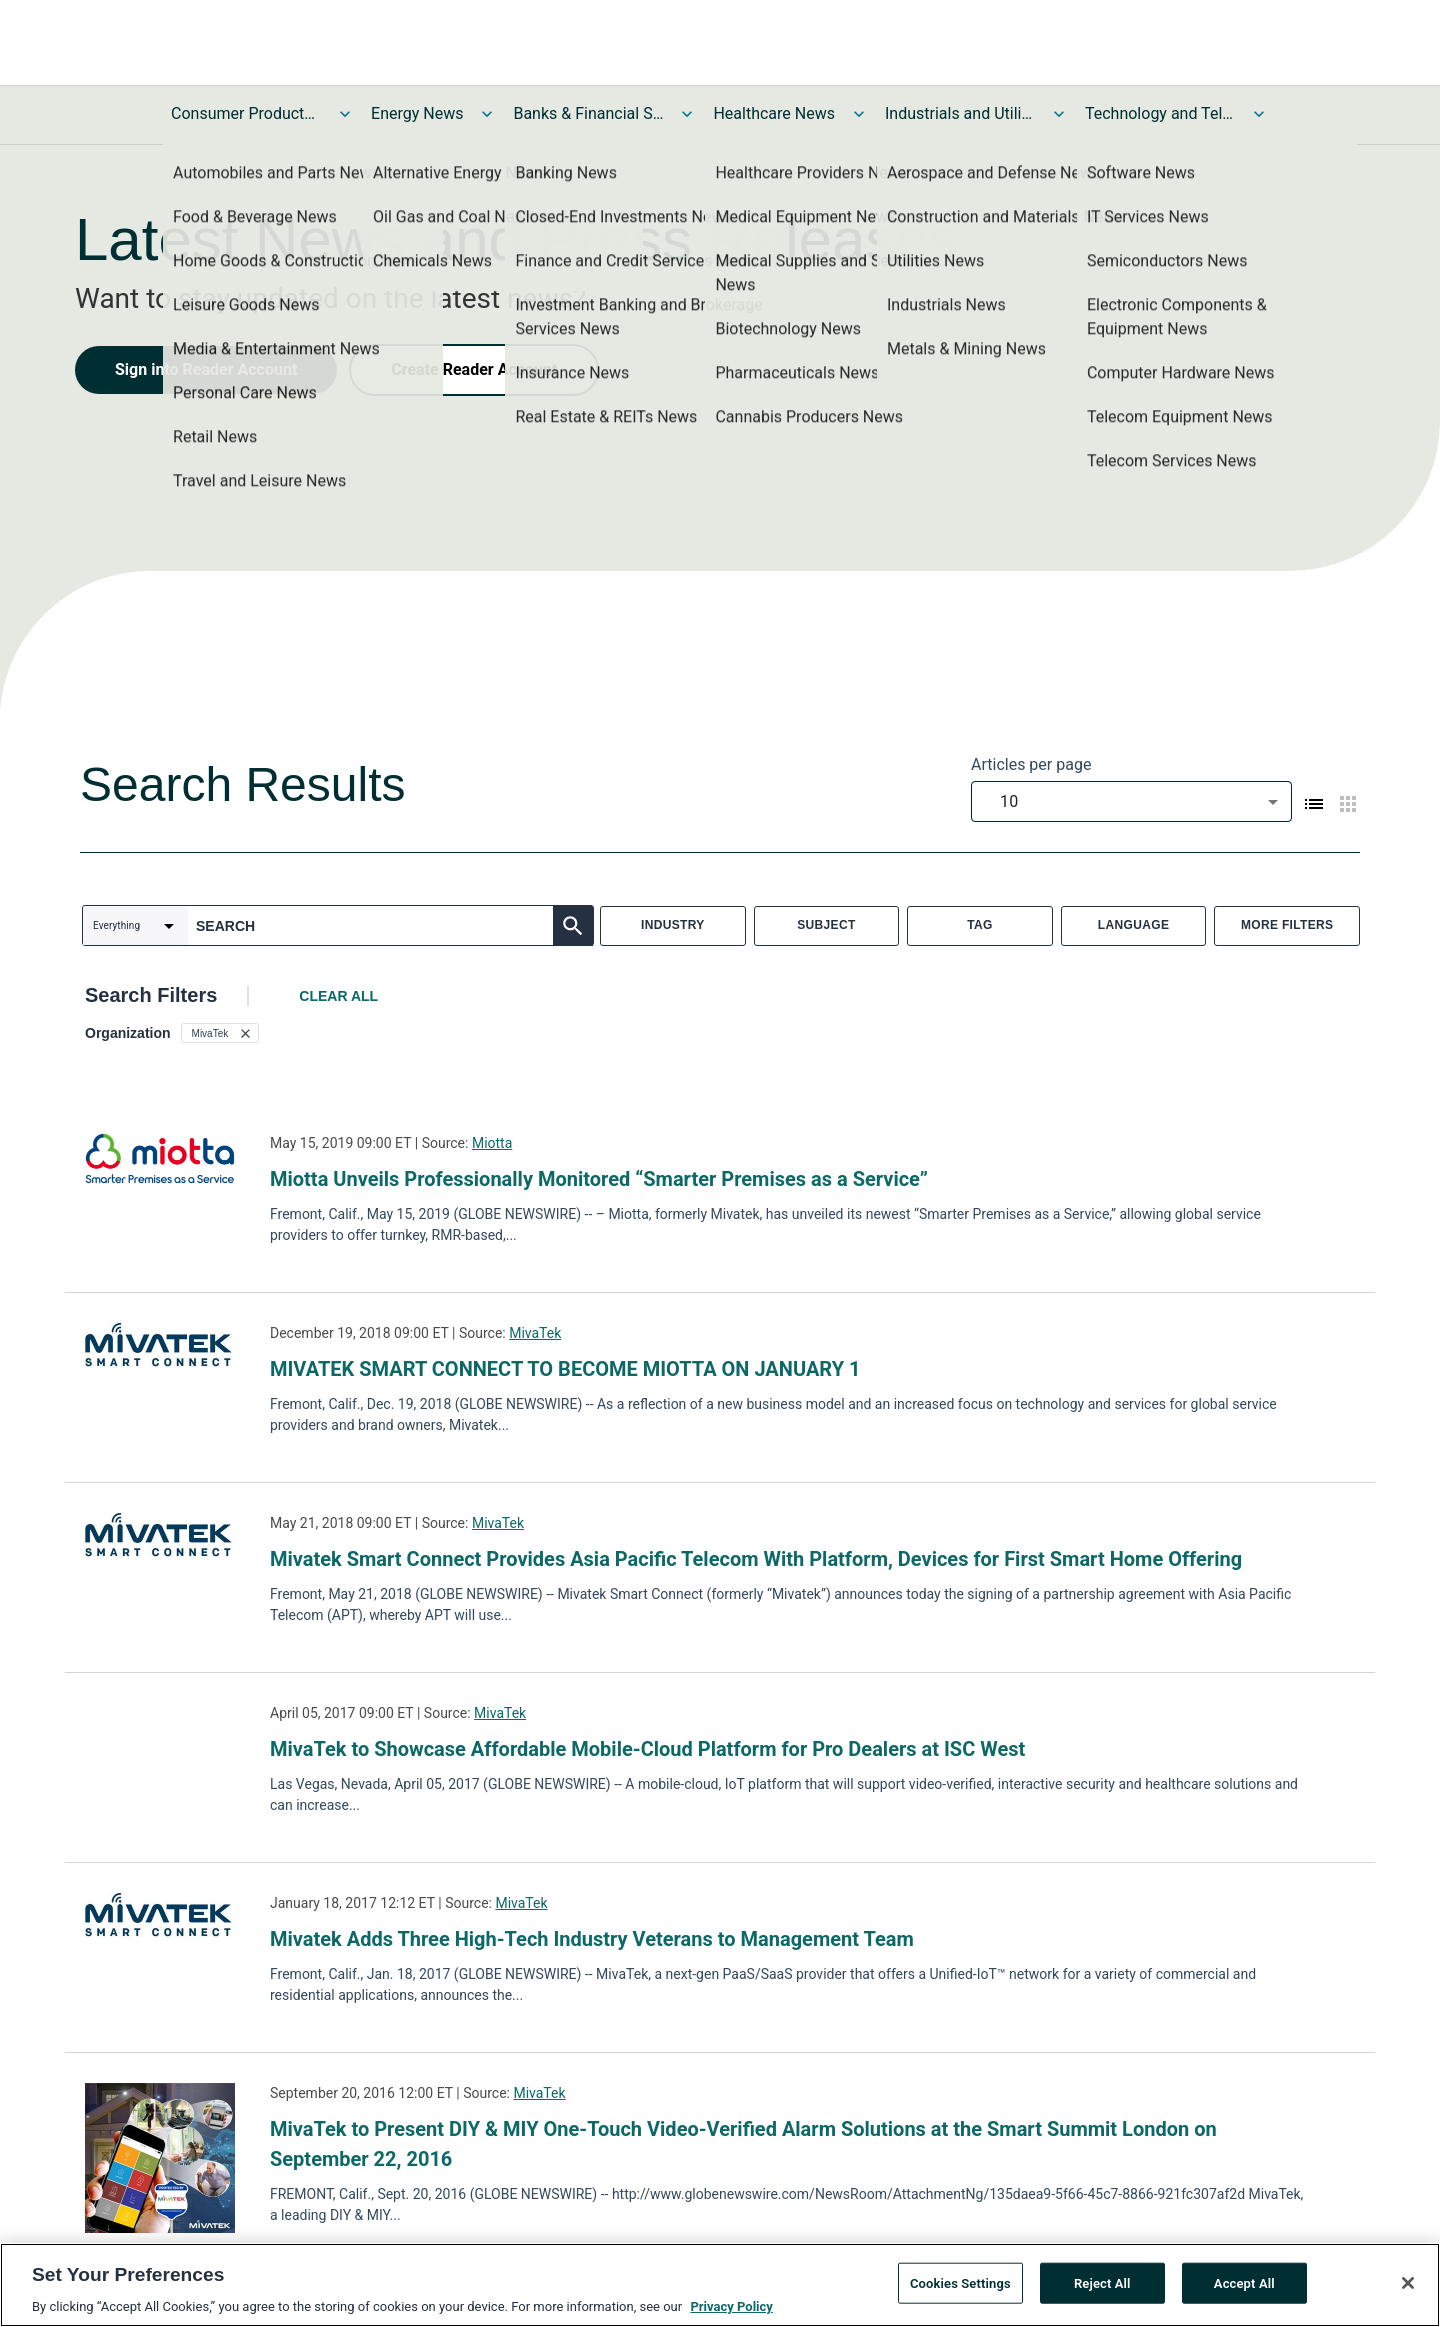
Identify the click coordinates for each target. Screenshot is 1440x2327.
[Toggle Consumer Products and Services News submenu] (345, 114)
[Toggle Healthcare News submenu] (859, 114)
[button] (220, 1033)
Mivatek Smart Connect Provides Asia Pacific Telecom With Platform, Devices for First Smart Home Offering (756, 1559)
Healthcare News (774, 113)
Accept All (1244, 2285)
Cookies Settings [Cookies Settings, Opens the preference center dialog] (960, 2285)
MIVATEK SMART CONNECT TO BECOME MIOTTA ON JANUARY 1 (565, 1369)
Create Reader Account (474, 369)
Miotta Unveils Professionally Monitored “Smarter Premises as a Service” (599, 1179)
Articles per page (1031, 764)
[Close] (1408, 2286)
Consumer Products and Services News (246, 113)
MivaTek (535, 1333)
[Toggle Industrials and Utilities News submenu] (1059, 114)
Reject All (1102, 2285)
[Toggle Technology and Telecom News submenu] (1259, 114)
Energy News (417, 113)
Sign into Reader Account (206, 369)
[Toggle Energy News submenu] (487, 114)
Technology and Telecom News (1160, 113)
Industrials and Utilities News (960, 113)
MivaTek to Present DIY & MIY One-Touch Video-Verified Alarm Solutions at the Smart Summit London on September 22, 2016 (743, 2144)
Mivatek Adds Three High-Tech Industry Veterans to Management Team (592, 1939)
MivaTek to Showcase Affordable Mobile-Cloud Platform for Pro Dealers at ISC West (647, 1749)
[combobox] (1131, 801)
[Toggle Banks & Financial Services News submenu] (687, 114)
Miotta (492, 1143)
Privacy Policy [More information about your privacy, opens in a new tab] (731, 2309)
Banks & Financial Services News (588, 113)
